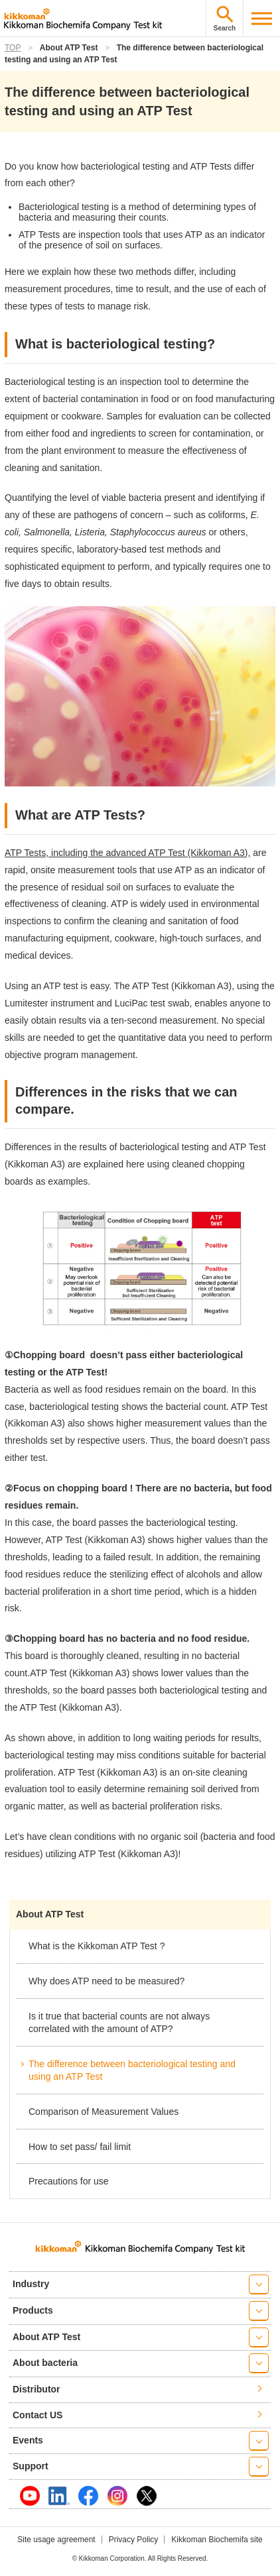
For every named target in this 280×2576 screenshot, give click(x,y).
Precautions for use (69, 2181)
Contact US (37, 2415)
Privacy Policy (134, 2539)
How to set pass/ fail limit (80, 2146)
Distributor (36, 2389)
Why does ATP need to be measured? (106, 1981)
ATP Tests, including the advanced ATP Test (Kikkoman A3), (127, 852)
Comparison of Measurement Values (103, 2111)
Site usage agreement (56, 2539)
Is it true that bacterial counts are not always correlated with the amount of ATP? (119, 2023)
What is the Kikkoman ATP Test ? (97, 1946)
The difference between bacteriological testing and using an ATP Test (132, 2070)
